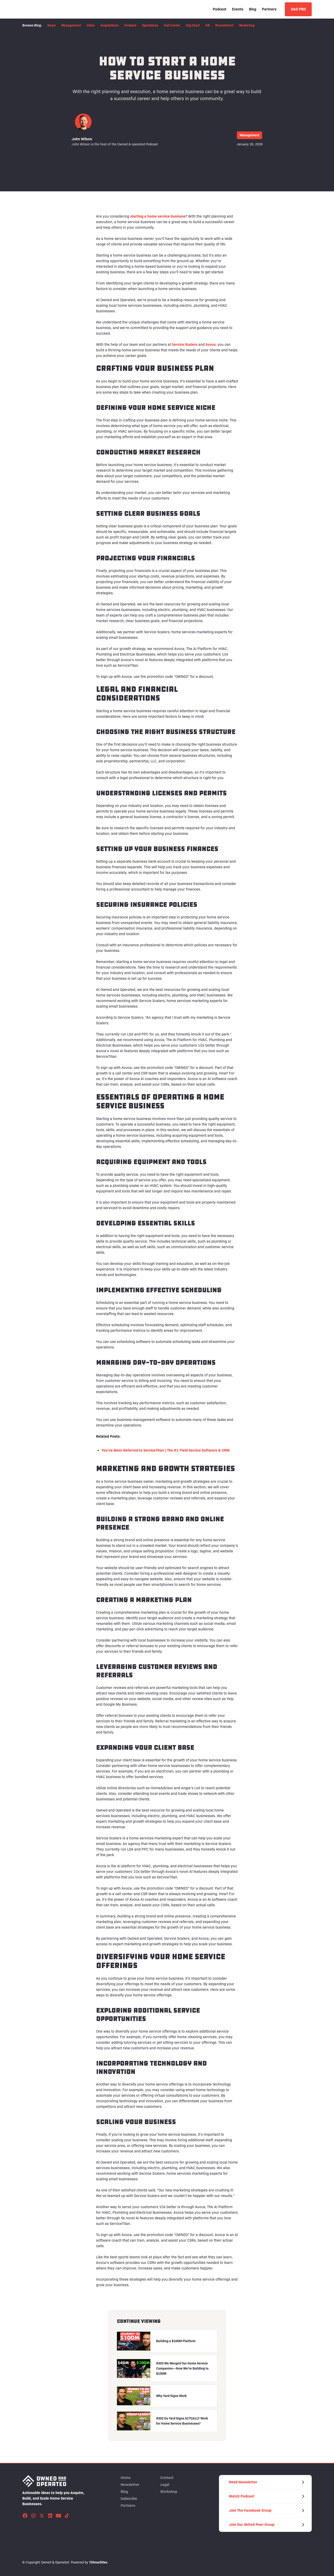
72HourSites (98, 2562)
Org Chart (193, 25)
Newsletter (130, 2484)
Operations (150, 25)
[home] (44, 9)
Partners (269, 9)
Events (237, 9)
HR (207, 25)
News (51, 25)
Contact (166, 2477)
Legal (164, 2484)
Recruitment (224, 25)
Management (71, 25)
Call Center (172, 25)
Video (91, 25)
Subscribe (129, 2498)
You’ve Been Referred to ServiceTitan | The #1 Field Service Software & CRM (166, 1450)
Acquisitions (109, 25)
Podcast (219, 9)
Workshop (168, 2491)
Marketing (246, 25)
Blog (252, 9)
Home (126, 2477)
